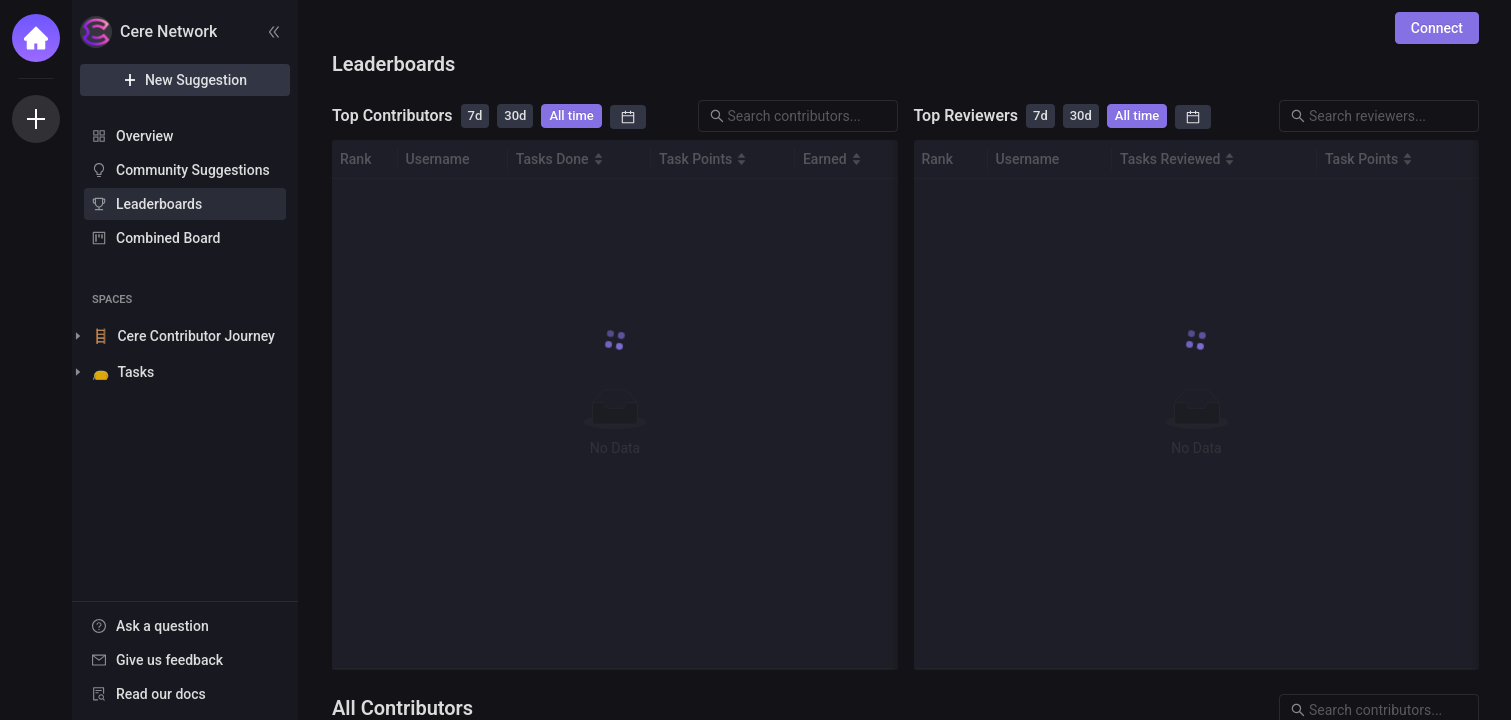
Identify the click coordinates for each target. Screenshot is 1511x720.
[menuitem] (185, 136)
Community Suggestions (193, 170)
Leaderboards (159, 204)
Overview (144, 136)
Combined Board (168, 238)
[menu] (185, 188)
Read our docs (161, 694)
